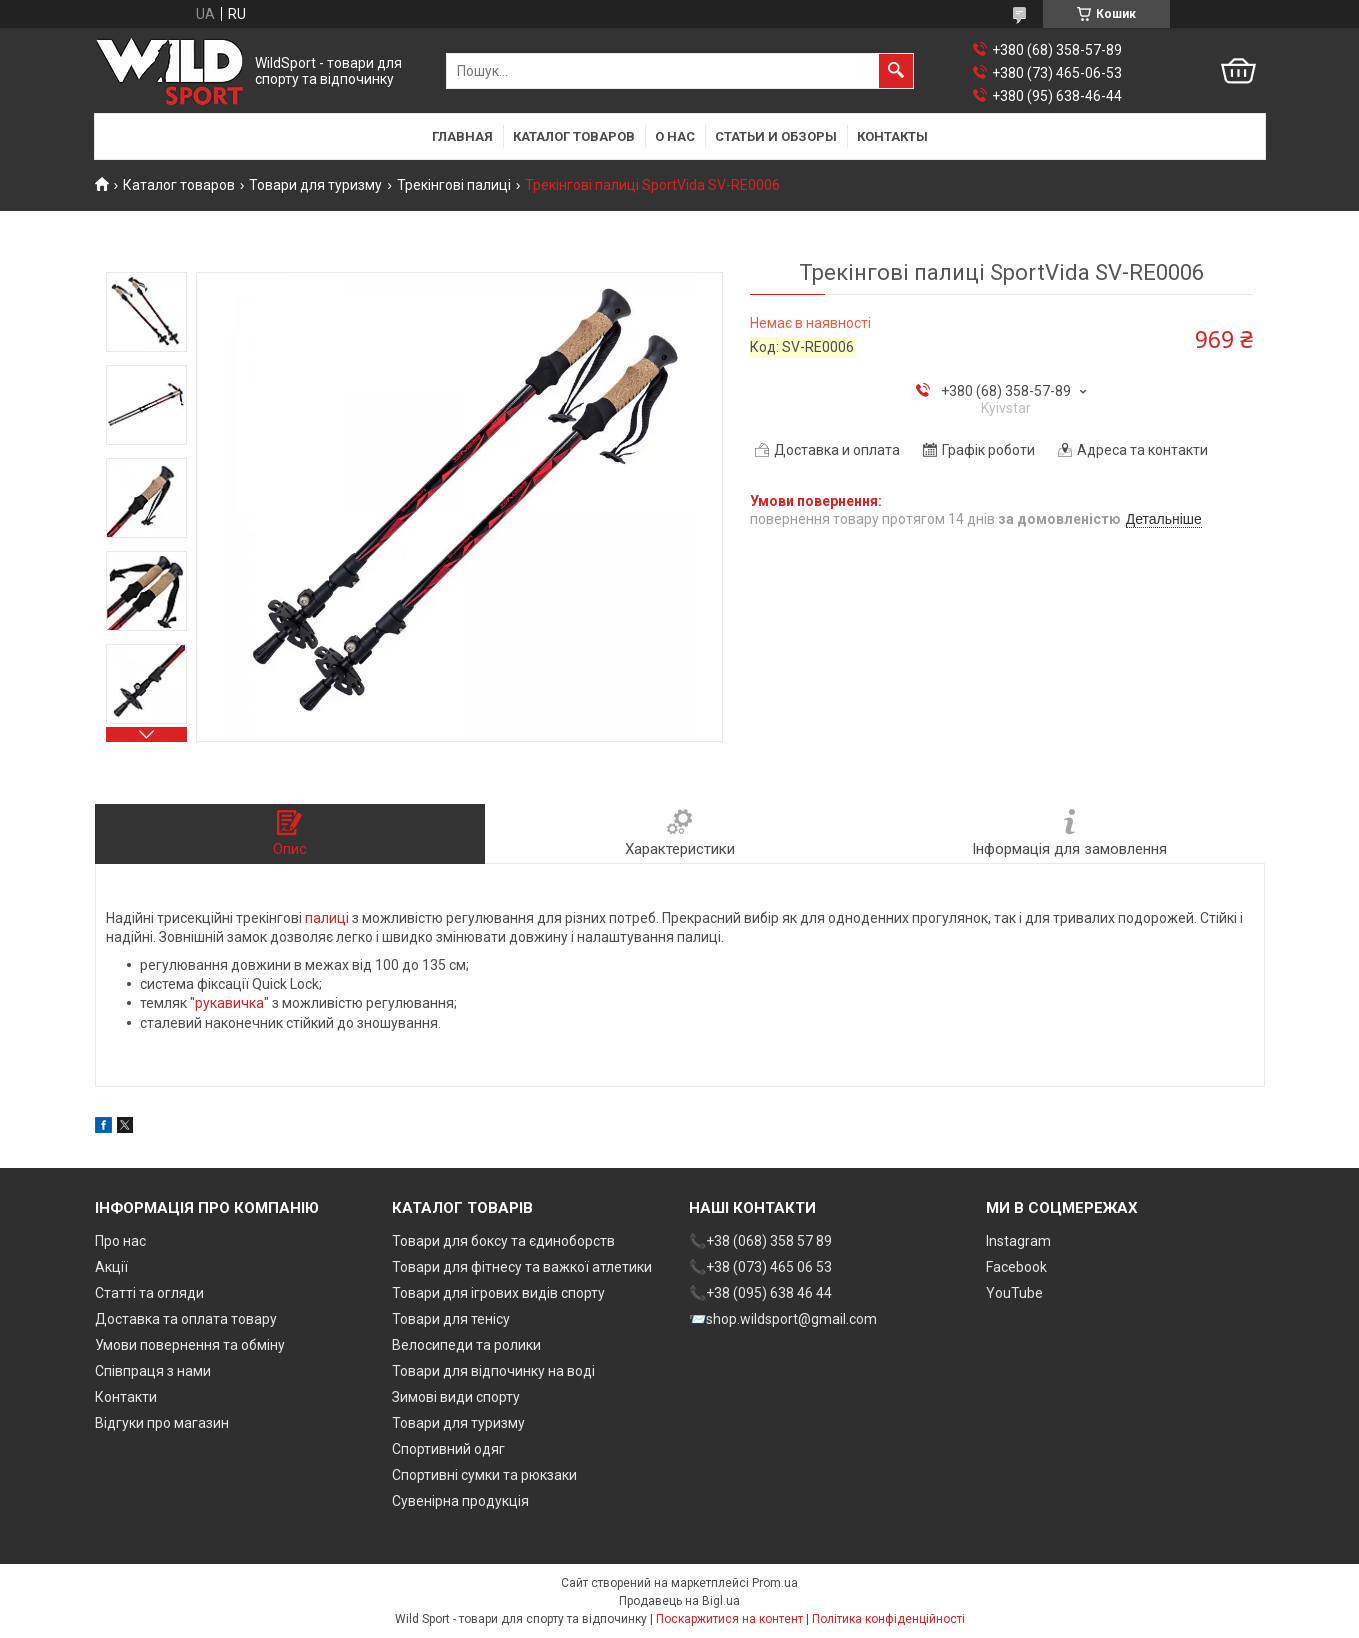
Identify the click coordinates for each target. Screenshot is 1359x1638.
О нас (675, 136)
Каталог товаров (574, 136)
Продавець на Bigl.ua (679, 1601)
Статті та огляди (149, 1293)
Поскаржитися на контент (729, 1619)
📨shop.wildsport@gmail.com (783, 1319)
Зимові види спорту (456, 1397)
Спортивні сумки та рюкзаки (484, 1475)
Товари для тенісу (451, 1319)
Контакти (126, 1397)
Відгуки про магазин (162, 1423)
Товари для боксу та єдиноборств (503, 1241)
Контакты (892, 136)
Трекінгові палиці (454, 185)
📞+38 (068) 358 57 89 (760, 1241)
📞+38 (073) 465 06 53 (760, 1267)
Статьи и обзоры (776, 136)
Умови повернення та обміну (190, 1345)
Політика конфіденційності (888, 1619)
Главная (462, 136)
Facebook (1016, 1267)
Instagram (1018, 1241)
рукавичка (229, 1003)
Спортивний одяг (448, 1449)
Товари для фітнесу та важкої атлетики (522, 1267)
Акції (111, 1267)
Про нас (120, 1241)
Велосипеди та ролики (466, 1345)
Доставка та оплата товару (186, 1319)
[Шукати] (896, 71)
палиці (327, 918)
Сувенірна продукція (460, 1501)
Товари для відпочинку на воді (493, 1371)
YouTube (1014, 1293)
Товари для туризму (315, 185)
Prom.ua (775, 1583)
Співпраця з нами (153, 1371)
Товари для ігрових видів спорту (498, 1293)
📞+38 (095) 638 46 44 (760, 1293)
